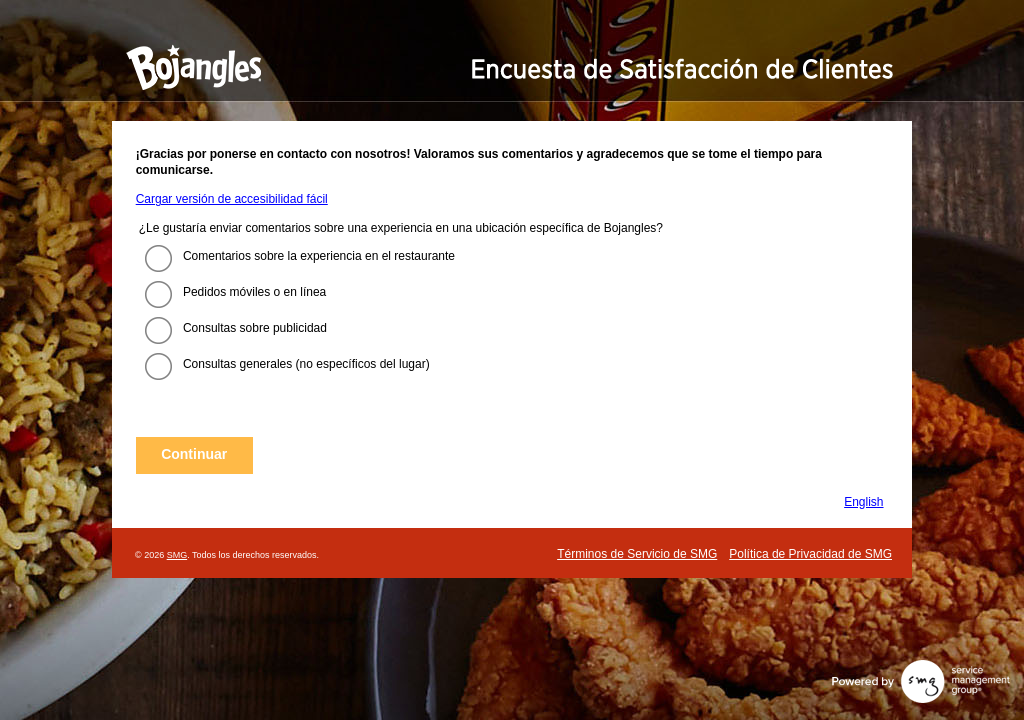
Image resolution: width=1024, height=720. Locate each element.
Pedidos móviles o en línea (254, 292)
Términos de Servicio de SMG (637, 554)
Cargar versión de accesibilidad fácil (232, 199)
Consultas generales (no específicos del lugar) (306, 364)
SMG (177, 555)
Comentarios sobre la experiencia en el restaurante (319, 256)
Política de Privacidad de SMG (810, 554)
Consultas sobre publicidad (255, 328)
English (863, 502)
